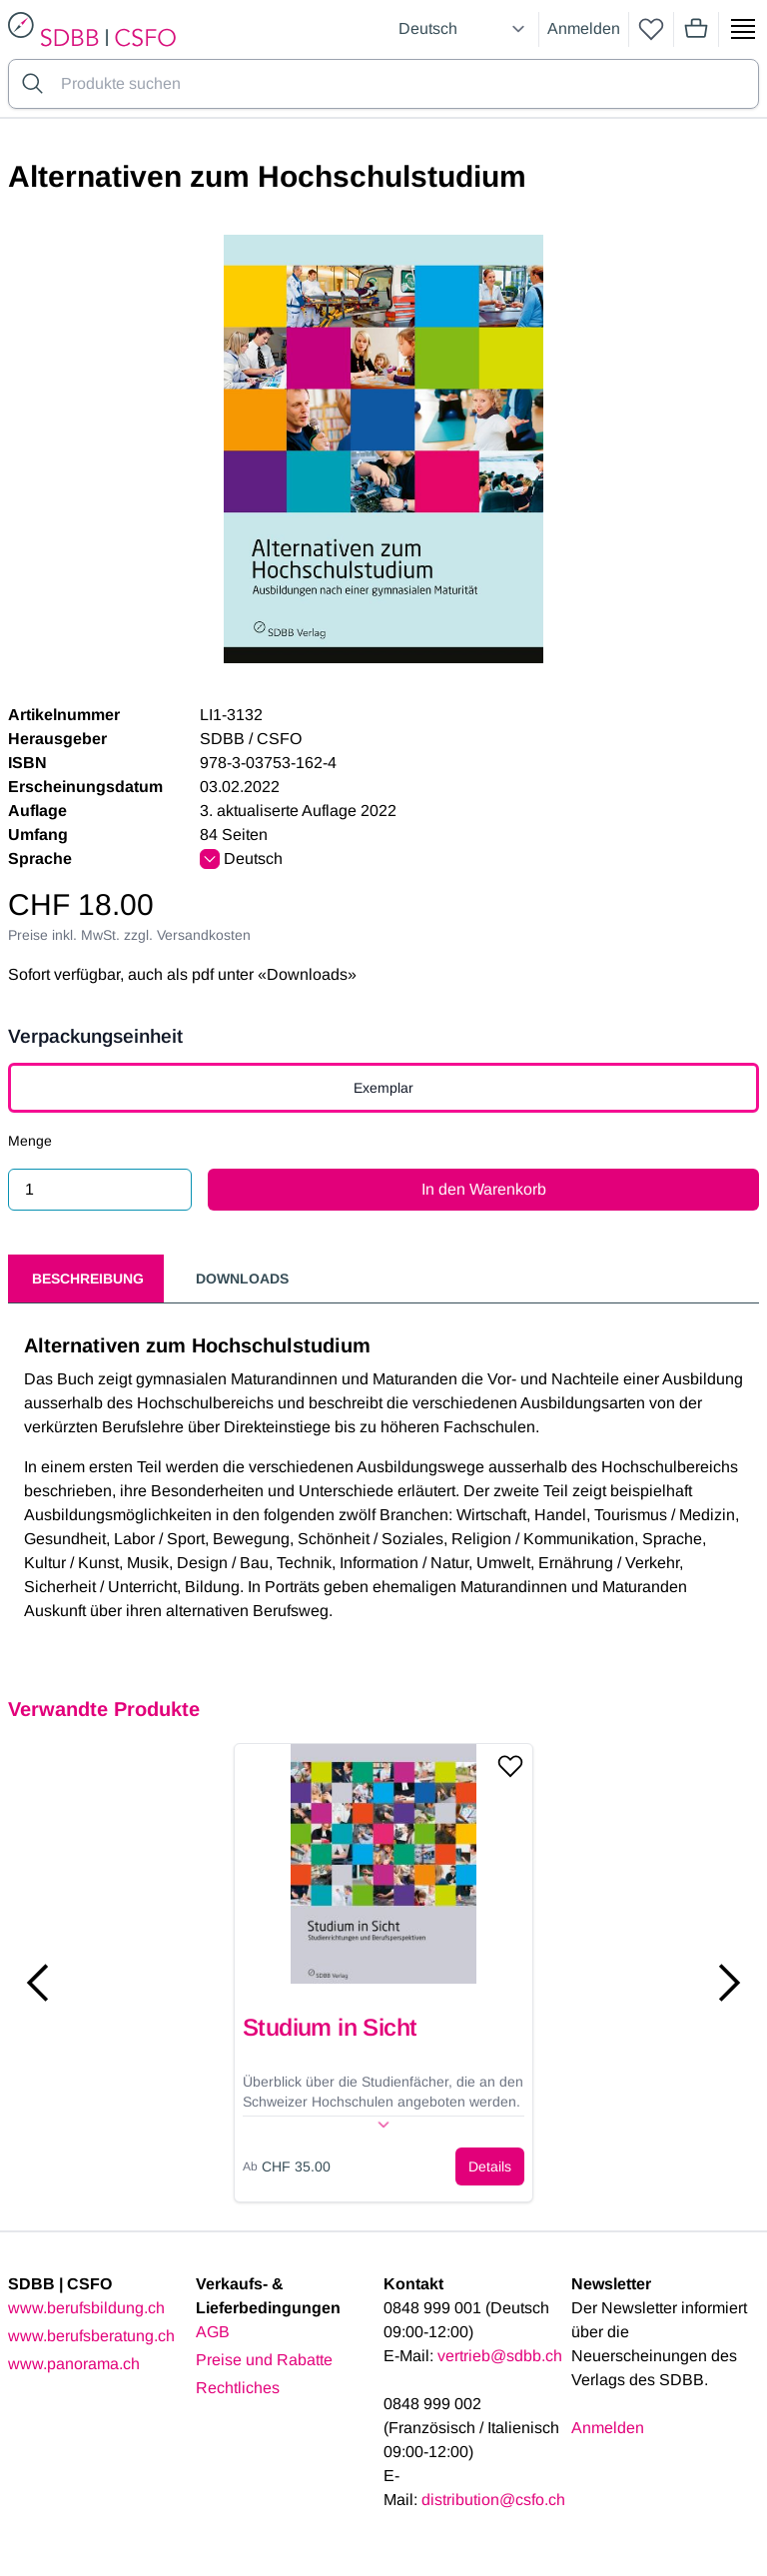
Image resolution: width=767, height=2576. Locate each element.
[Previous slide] (38, 1983)
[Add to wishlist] (510, 1766)
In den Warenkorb (483, 1189)
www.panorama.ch (74, 2363)
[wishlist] (651, 29)
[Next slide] (729, 1983)
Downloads (242, 1279)
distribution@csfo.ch (493, 2499)
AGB (213, 2331)
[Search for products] (405, 84)
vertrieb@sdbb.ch (499, 2355)
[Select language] (464, 29)
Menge (30, 1141)
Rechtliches (238, 2387)
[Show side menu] (743, 29)
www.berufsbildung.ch (86, 2307)
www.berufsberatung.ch (91, 2335)
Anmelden (583, 28)
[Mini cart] (696, 29)
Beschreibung (88, 1279)
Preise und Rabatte (264, 2359)
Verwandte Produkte (104, 1709)
